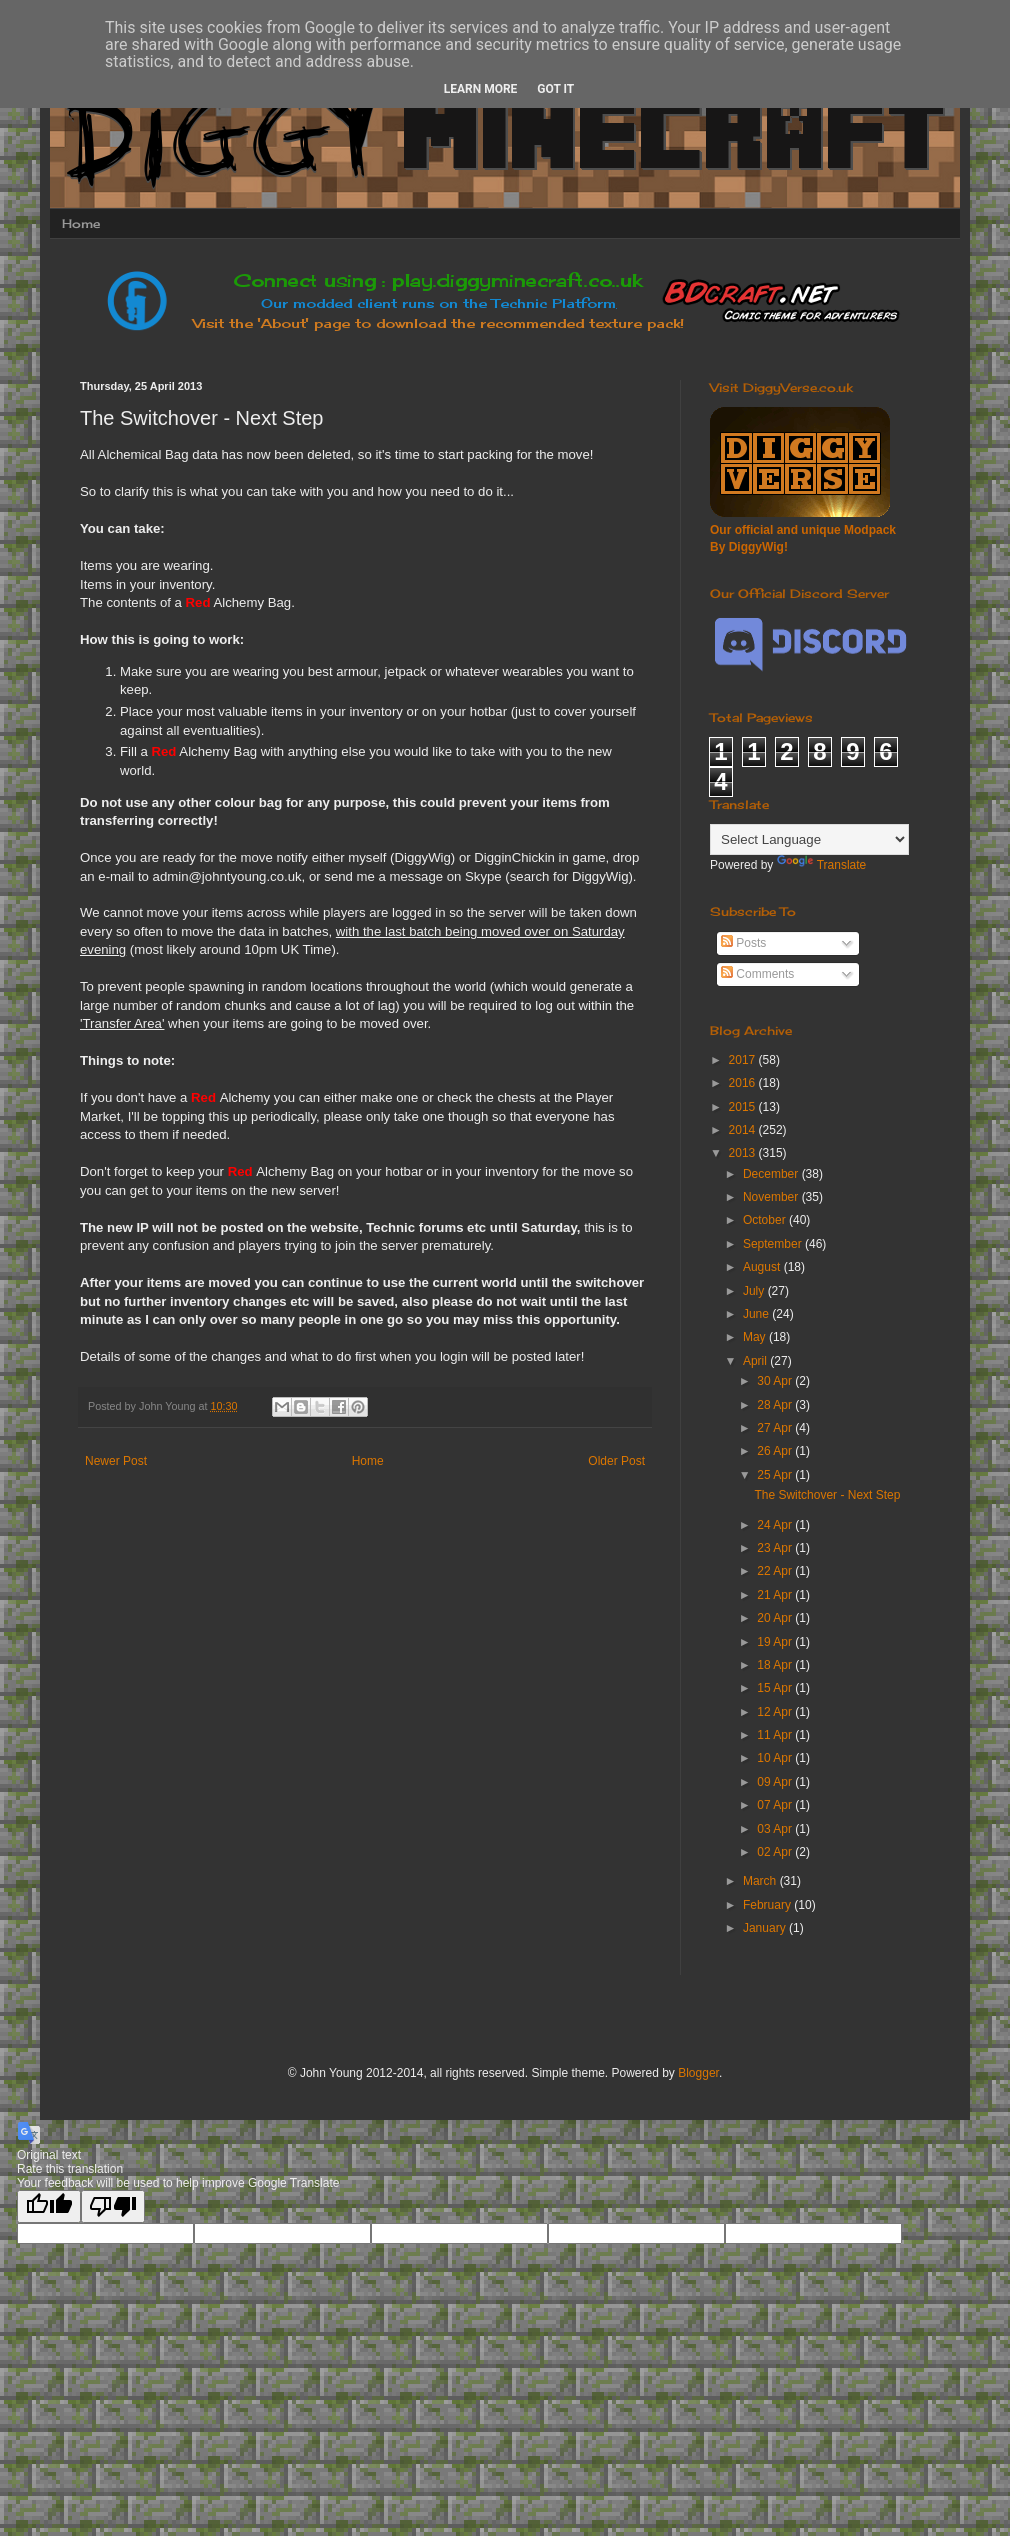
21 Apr (776, 1595)
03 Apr (776, 1829)
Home (81, 223)
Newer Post (116, 1461)
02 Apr (776, 1852)
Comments (757, 974)
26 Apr (776, 1451)
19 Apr (776, 1642)
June (757, 1314)
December (772, 1174)
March (761, 1881)
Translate (822, 865)
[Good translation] (49, 2206)
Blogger (698, 2073)
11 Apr (776, 1735)
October (766, 1220)
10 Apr (776, 1758)
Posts (743, 943)
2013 (744, 1153)
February (768, 1905)
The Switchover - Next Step (827, 1495)
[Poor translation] (113, 2206)
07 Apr (776, 1805)
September (774, 1244)
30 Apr (776, 1381)
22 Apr (776, 1571)
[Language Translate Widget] (809, 839)
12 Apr (776, 1712)
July (755, 1291)
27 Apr (776, 1428)
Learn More (481, 89)
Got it (555, 89)
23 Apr (776, 1548)
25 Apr (776, 1475)
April (756, 1361)
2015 (744, 1107)
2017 (744, 1060)
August (763, 1267)
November (772, 1197)
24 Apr (776, 1525)
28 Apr (776, 1405)
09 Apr (776, 1782)
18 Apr (776, 1665)
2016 (744, 1083)
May (756, 1337)
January (766, 1928)
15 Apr (776, 1688)
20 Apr (776, 1618)
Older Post (616, 1461)
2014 (744, 1130)
